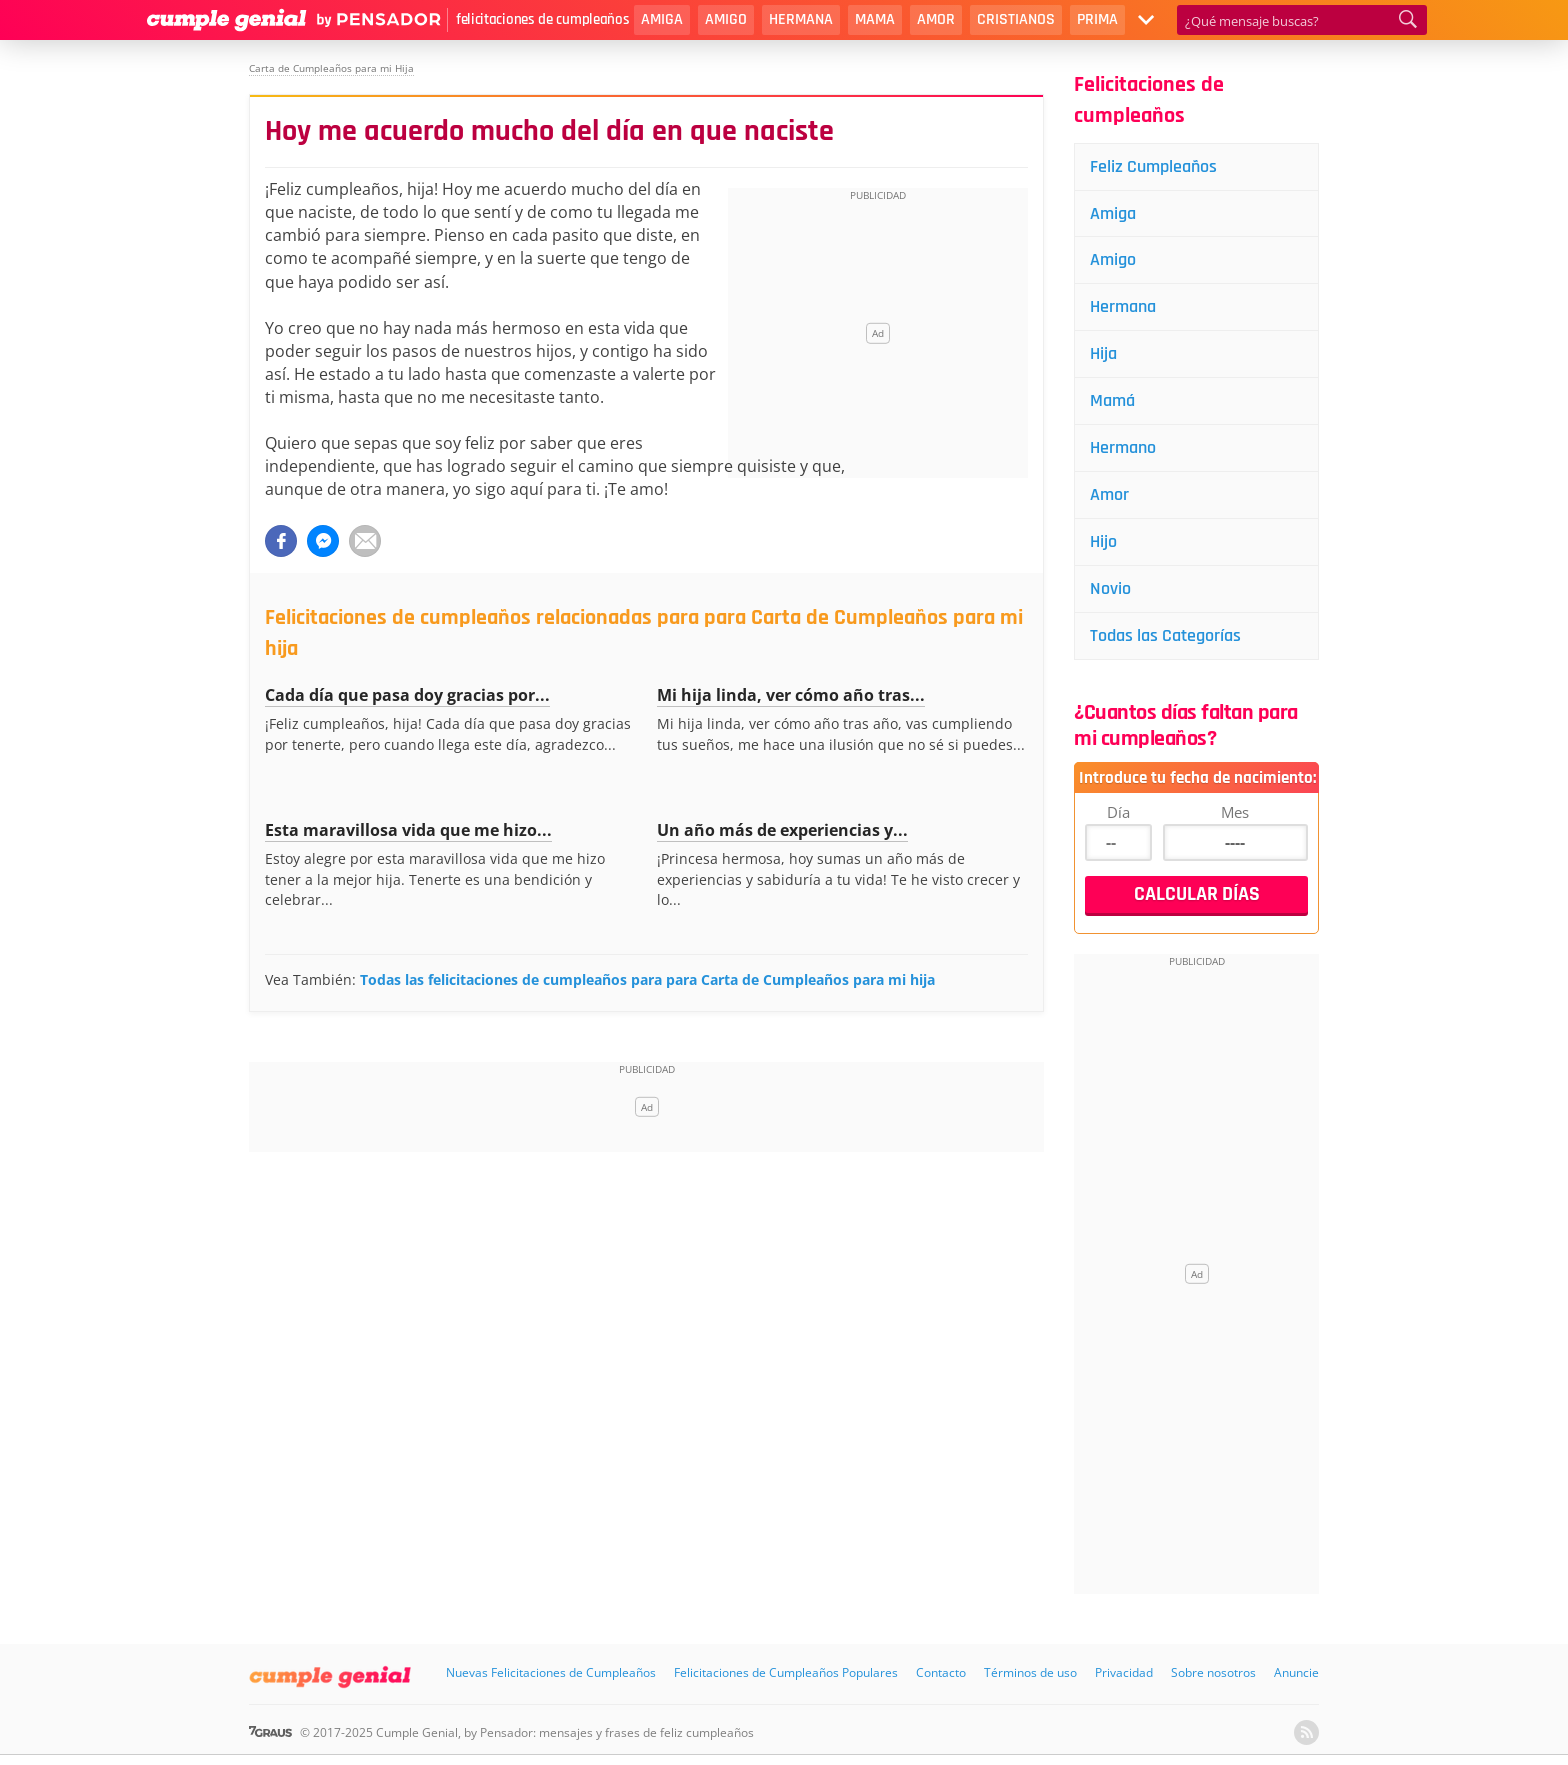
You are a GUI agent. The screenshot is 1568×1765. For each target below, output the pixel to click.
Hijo (1103, 541)
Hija (1103, 353)
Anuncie (1296, 1672)
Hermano (1123, 447)
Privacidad (1124, 1672)
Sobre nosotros (1213, 1672)
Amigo (726, 19)
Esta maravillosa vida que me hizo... (408, 830)
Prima (1097, 19)
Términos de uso (1030, 1672)
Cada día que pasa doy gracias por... (407, 695)
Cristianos (1016, 19)
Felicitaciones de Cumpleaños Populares (786, 1672)
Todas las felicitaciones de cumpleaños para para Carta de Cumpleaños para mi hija (647, 979)
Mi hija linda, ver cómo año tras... (791, 695)
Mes (1235, 812)
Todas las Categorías (1165, 635)
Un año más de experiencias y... (782, 830)
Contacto (941, 1672)
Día (1118, 812)
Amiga (662, 19)
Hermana (801, 19)
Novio (1110, 588)
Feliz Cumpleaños (1153, 166)
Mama (875, 19)
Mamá (1112, 400)
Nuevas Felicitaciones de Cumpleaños (551, 1672)
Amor (936, 19)
